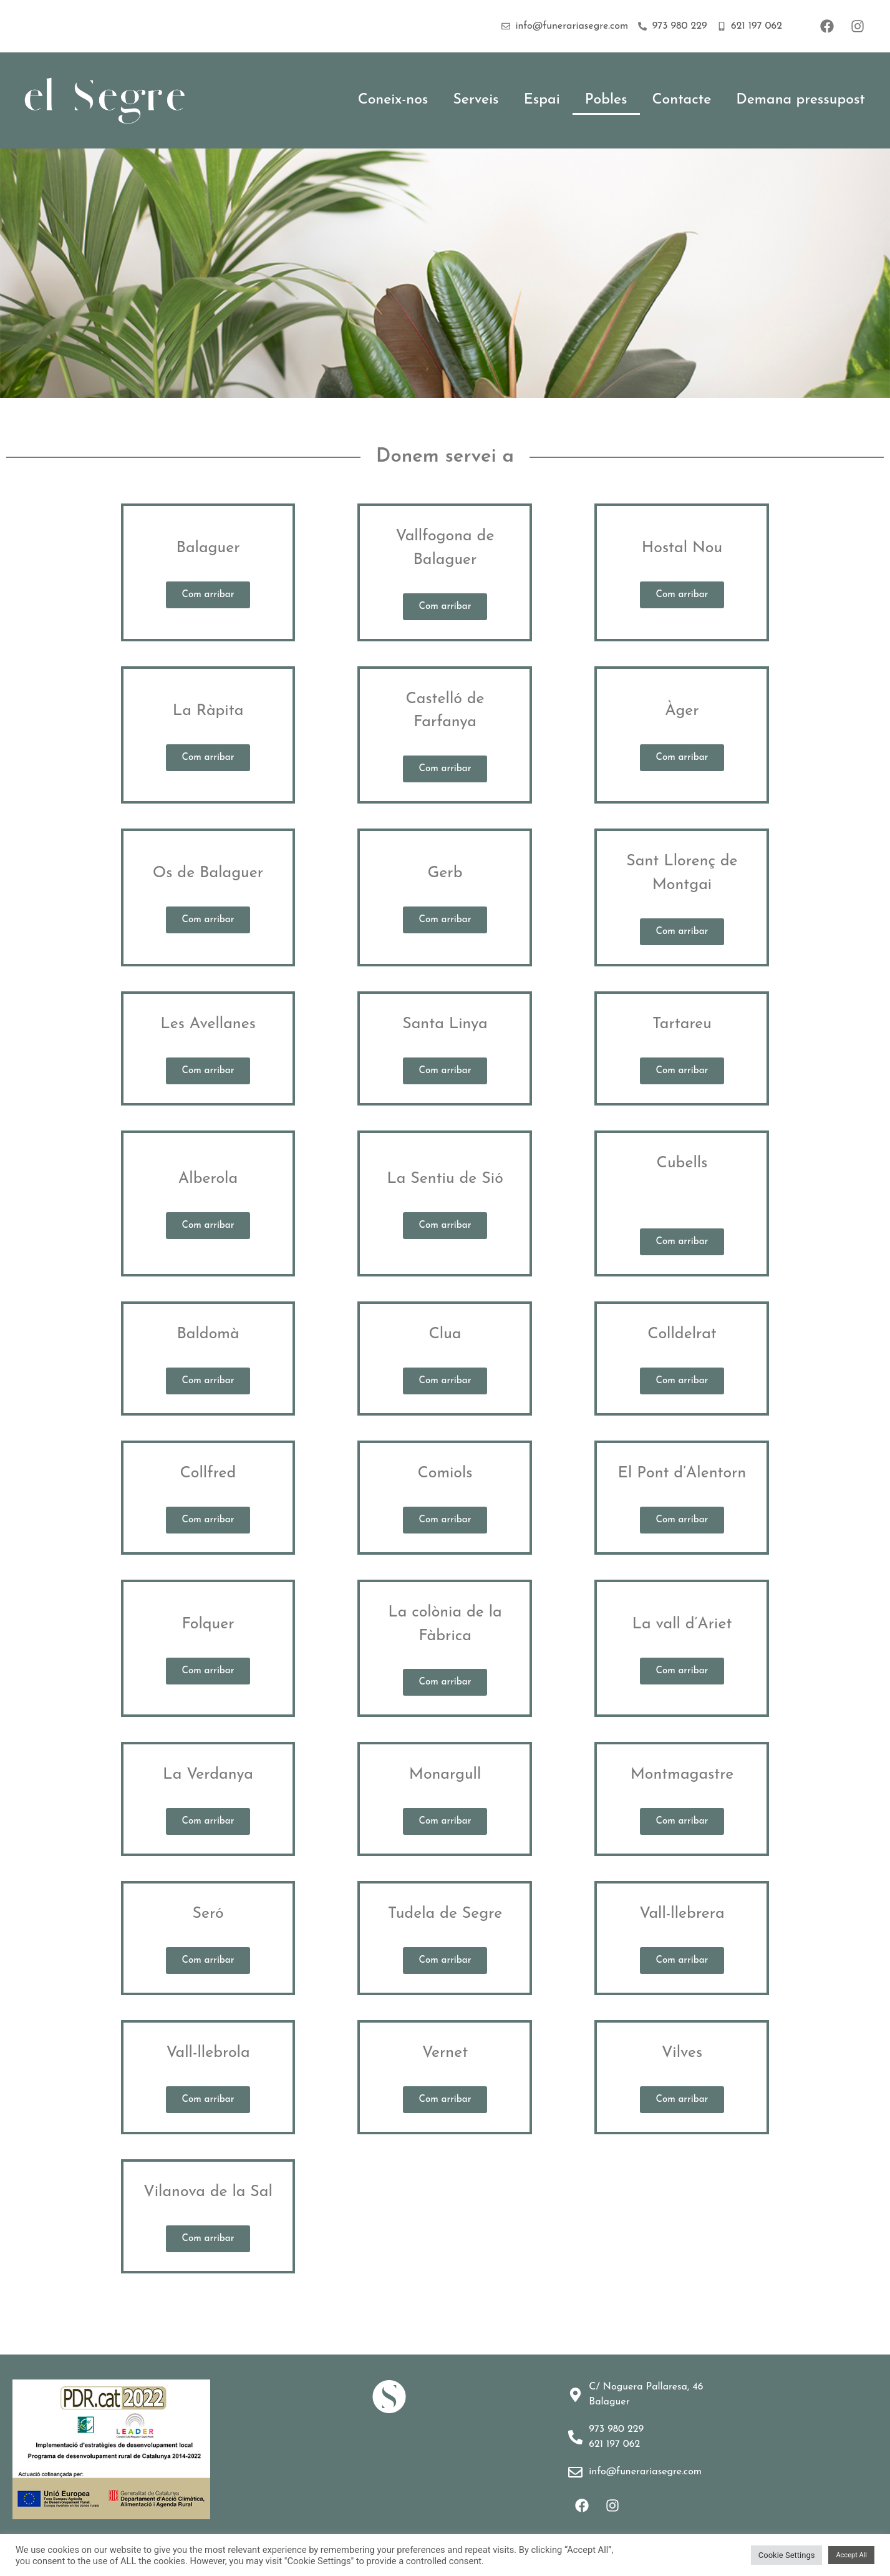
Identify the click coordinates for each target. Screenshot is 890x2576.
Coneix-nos (393, 100)
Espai (542, 100)
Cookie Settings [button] (786, 2555)
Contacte (682, 100)
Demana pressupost (800, 100)
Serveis (475, 100)
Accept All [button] (851, 2555)
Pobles (606, 100)
